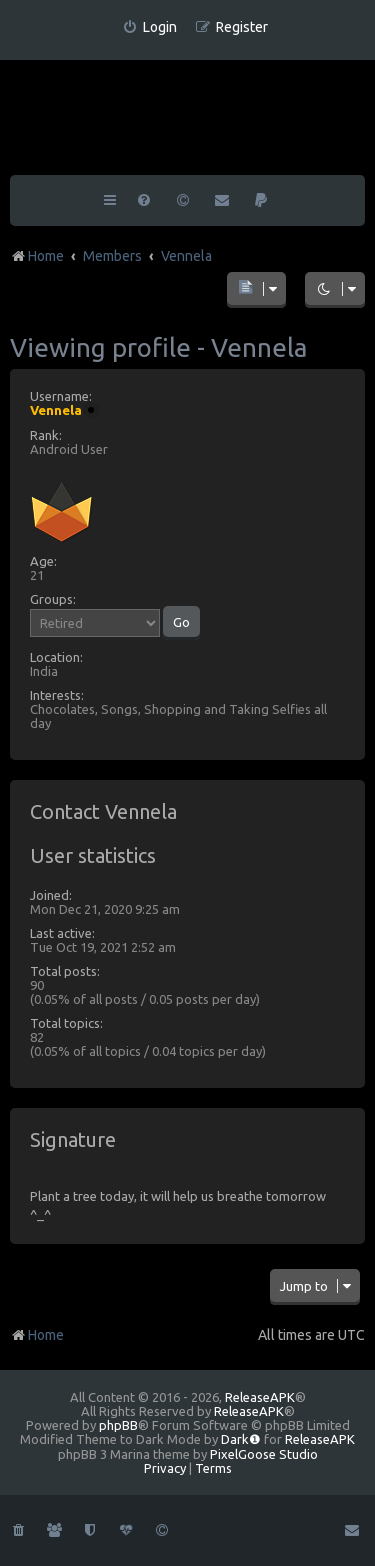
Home (37, 1335)
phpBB (118, 1425)
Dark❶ (241, 1439)
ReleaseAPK (260, 1397)
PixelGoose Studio (264, 1454)
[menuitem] (149, 27)
